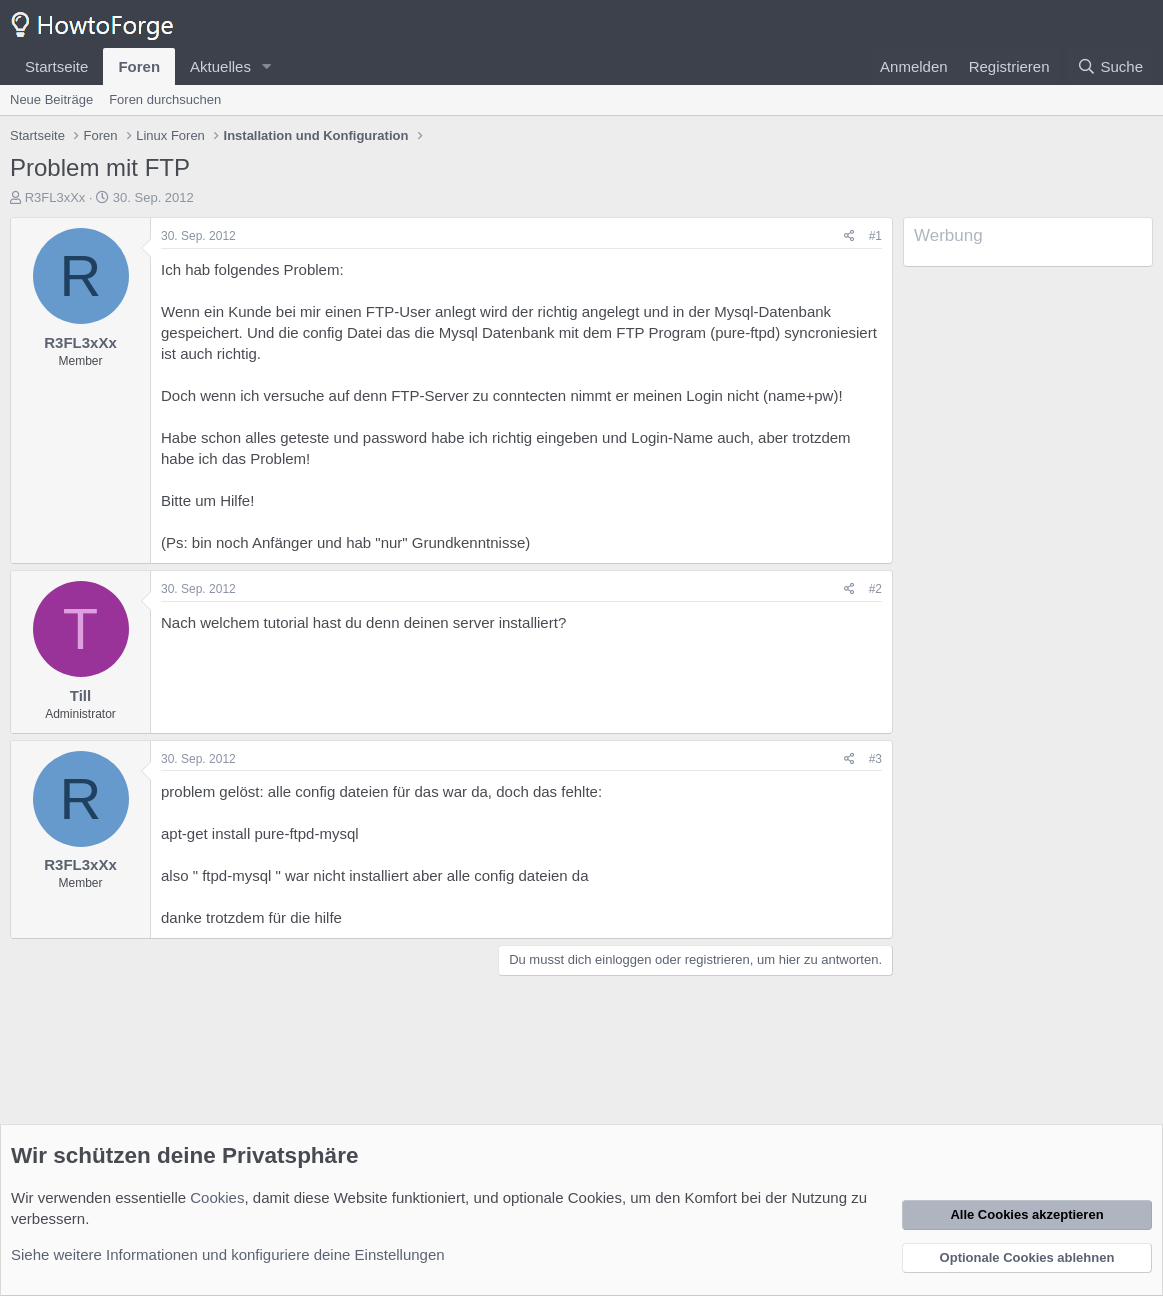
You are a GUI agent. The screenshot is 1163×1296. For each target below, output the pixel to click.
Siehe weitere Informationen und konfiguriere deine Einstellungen (228, 1254)
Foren (139, 66)
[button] (267, 66)
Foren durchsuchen (165, 99)
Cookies (217, 1197)
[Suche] (1110, 66)
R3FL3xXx (55, 197)
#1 (875, 236)
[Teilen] (849, 236)
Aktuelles (220, 66)
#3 (875, 759)
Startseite (56, 66)
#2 (875, 589)
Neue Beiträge (51, 99)
